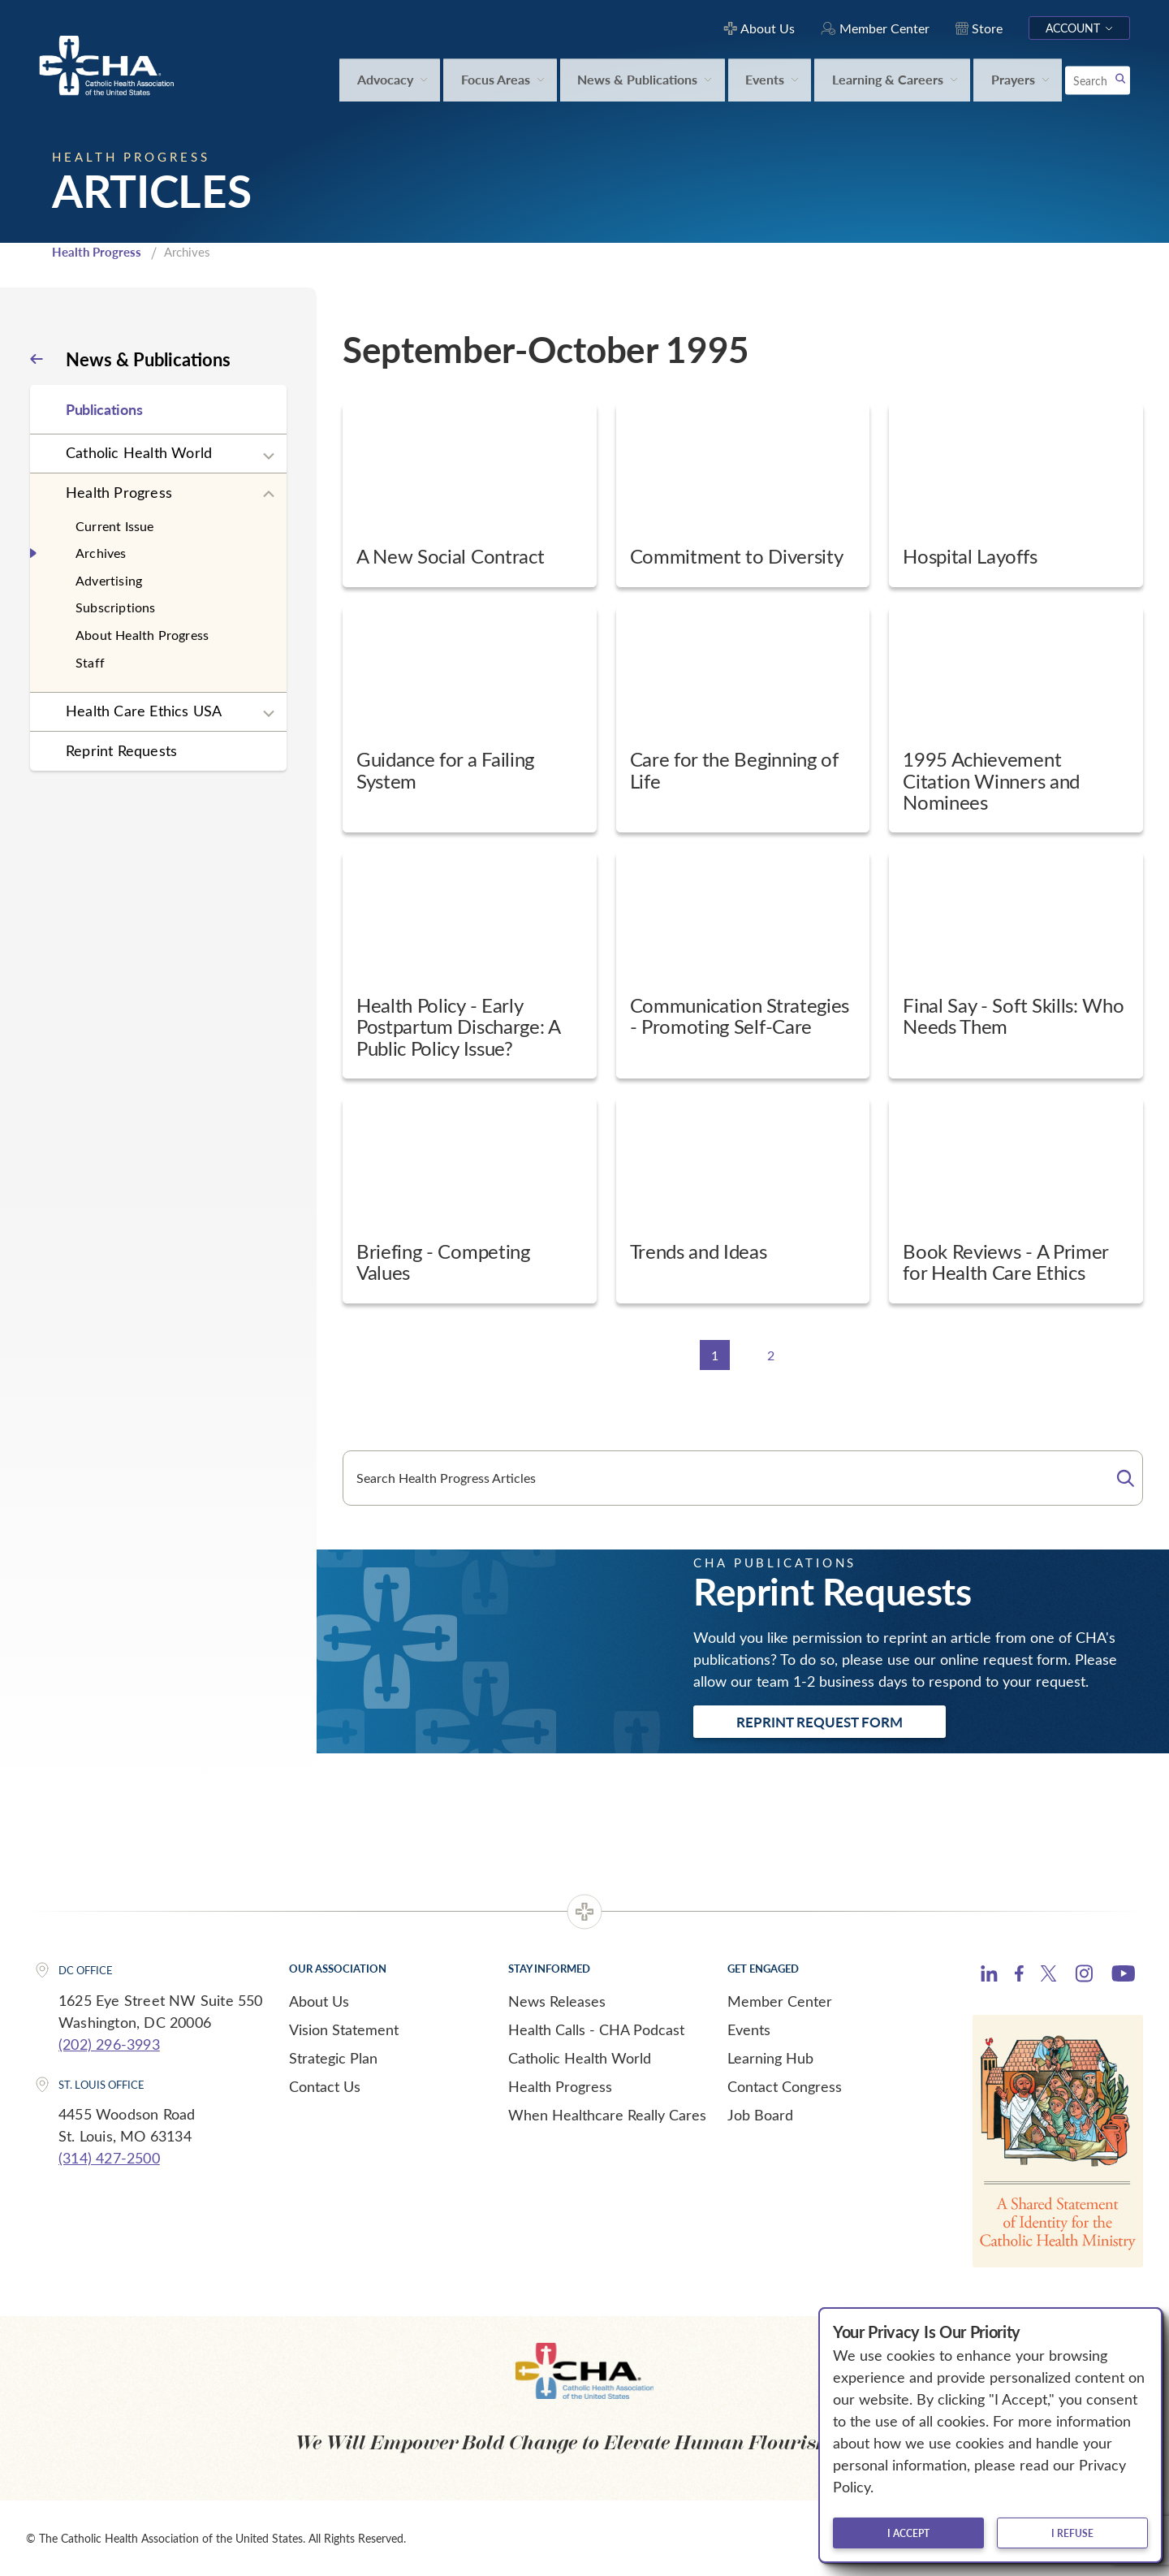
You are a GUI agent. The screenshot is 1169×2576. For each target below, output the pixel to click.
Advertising (108, 580)
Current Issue (114, 525)
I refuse (1072, 2532)
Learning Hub (770, 2058)
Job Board (760, 2114)
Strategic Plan (333, 2058)
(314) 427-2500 (109, 2158)
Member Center (779, 2001)
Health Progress (96, 252)
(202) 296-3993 (109, 2044)
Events (748, 2029)
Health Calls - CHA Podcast (596, 2029)
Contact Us (324, 2086)
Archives (101, 552)
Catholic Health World (139, 452)
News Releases (557, 2001)
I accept (908, 2532)
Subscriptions (115, 607)
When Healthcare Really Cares (607, 2114)
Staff (90, 662)
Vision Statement (344, 2029)
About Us (319, 2001)
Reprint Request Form (819, 1721)
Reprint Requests (121, 750)
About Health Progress (142, 634)
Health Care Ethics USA (144, 710)
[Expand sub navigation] (268, 456)
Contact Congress (784, 2086)
